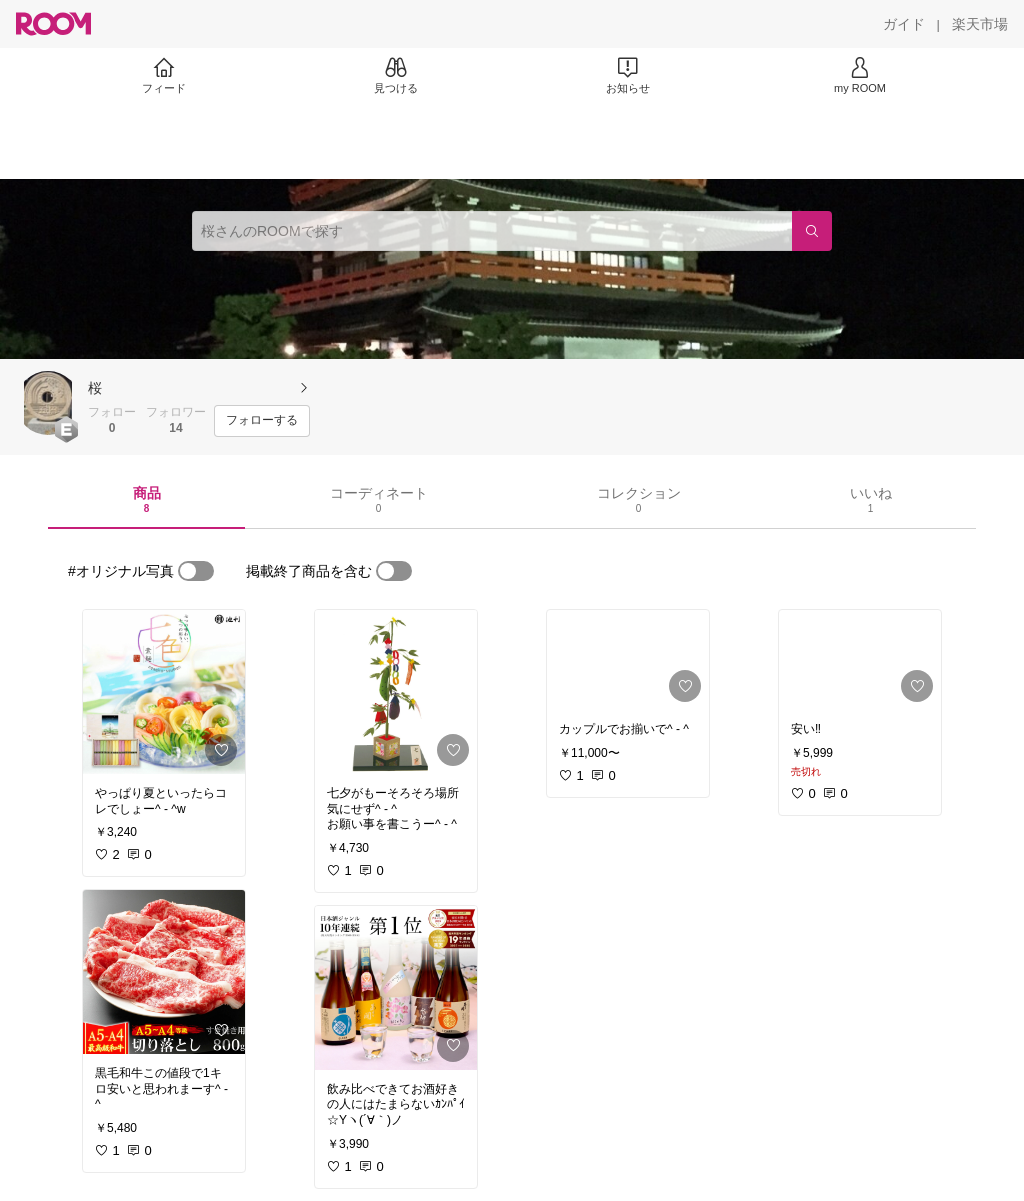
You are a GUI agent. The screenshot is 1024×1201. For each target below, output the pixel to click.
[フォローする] (262, 421)
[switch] (196, 571)
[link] (164, 692)
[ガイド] (904, 24)
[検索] (812, 231)
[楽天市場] (980, 24)
